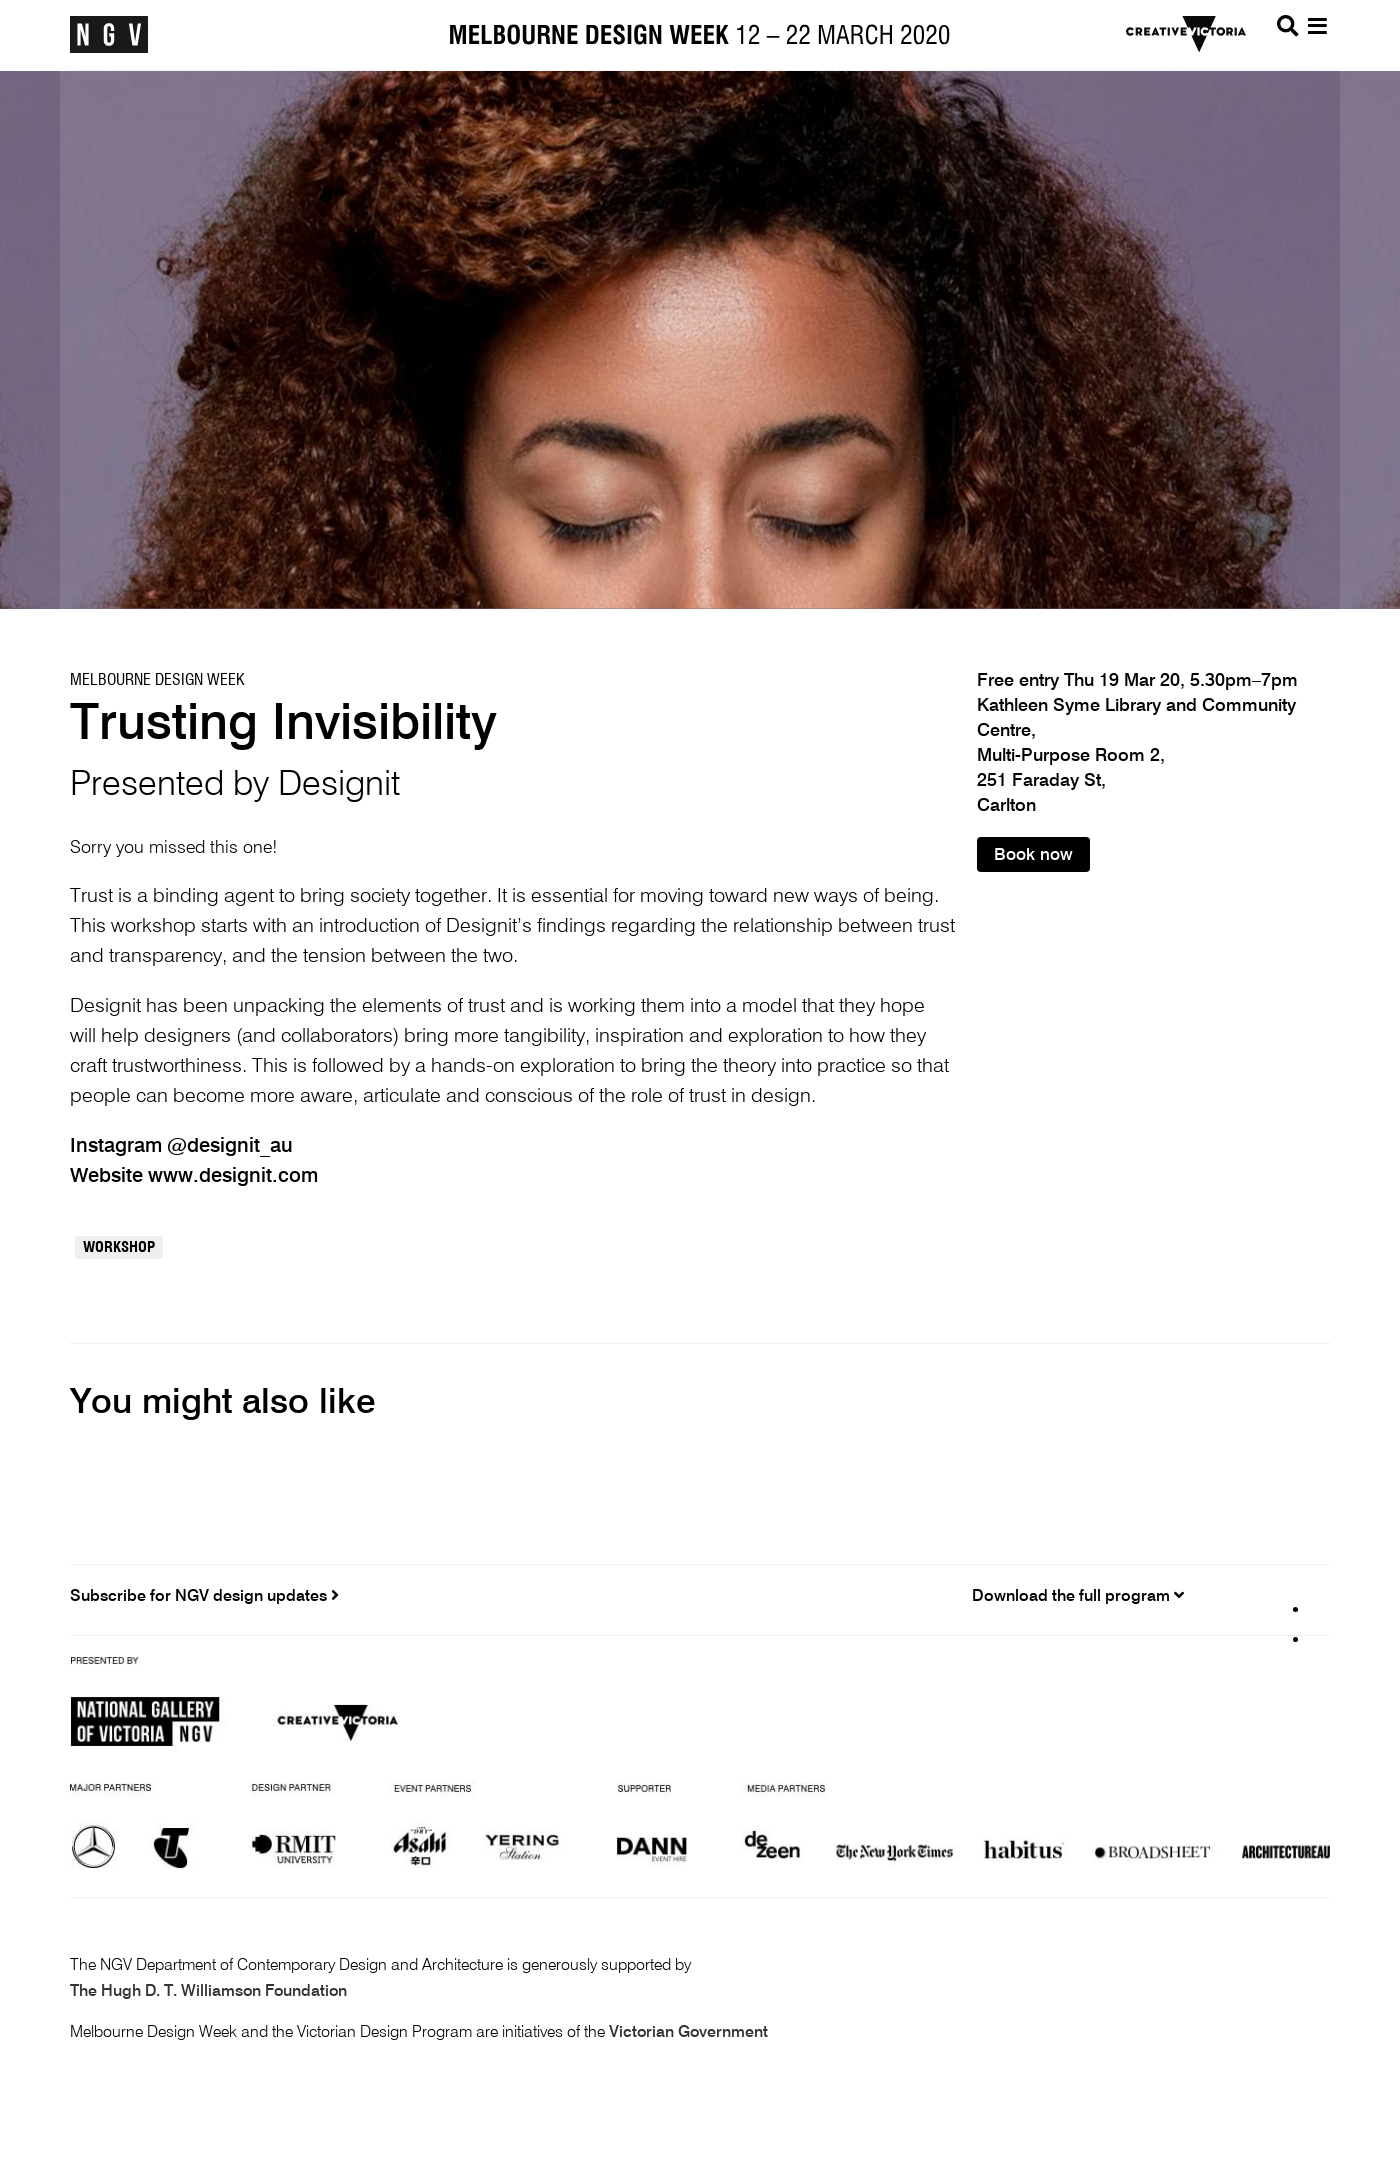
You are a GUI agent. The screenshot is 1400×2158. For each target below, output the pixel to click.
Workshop (119, 1247)
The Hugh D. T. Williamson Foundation (208, 1992)
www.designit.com (233, 1177)
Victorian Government (688, 2033)
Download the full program (1078, 1596)
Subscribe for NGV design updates (204, 1596)
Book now (1033, 855)
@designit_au (230, 1147)
